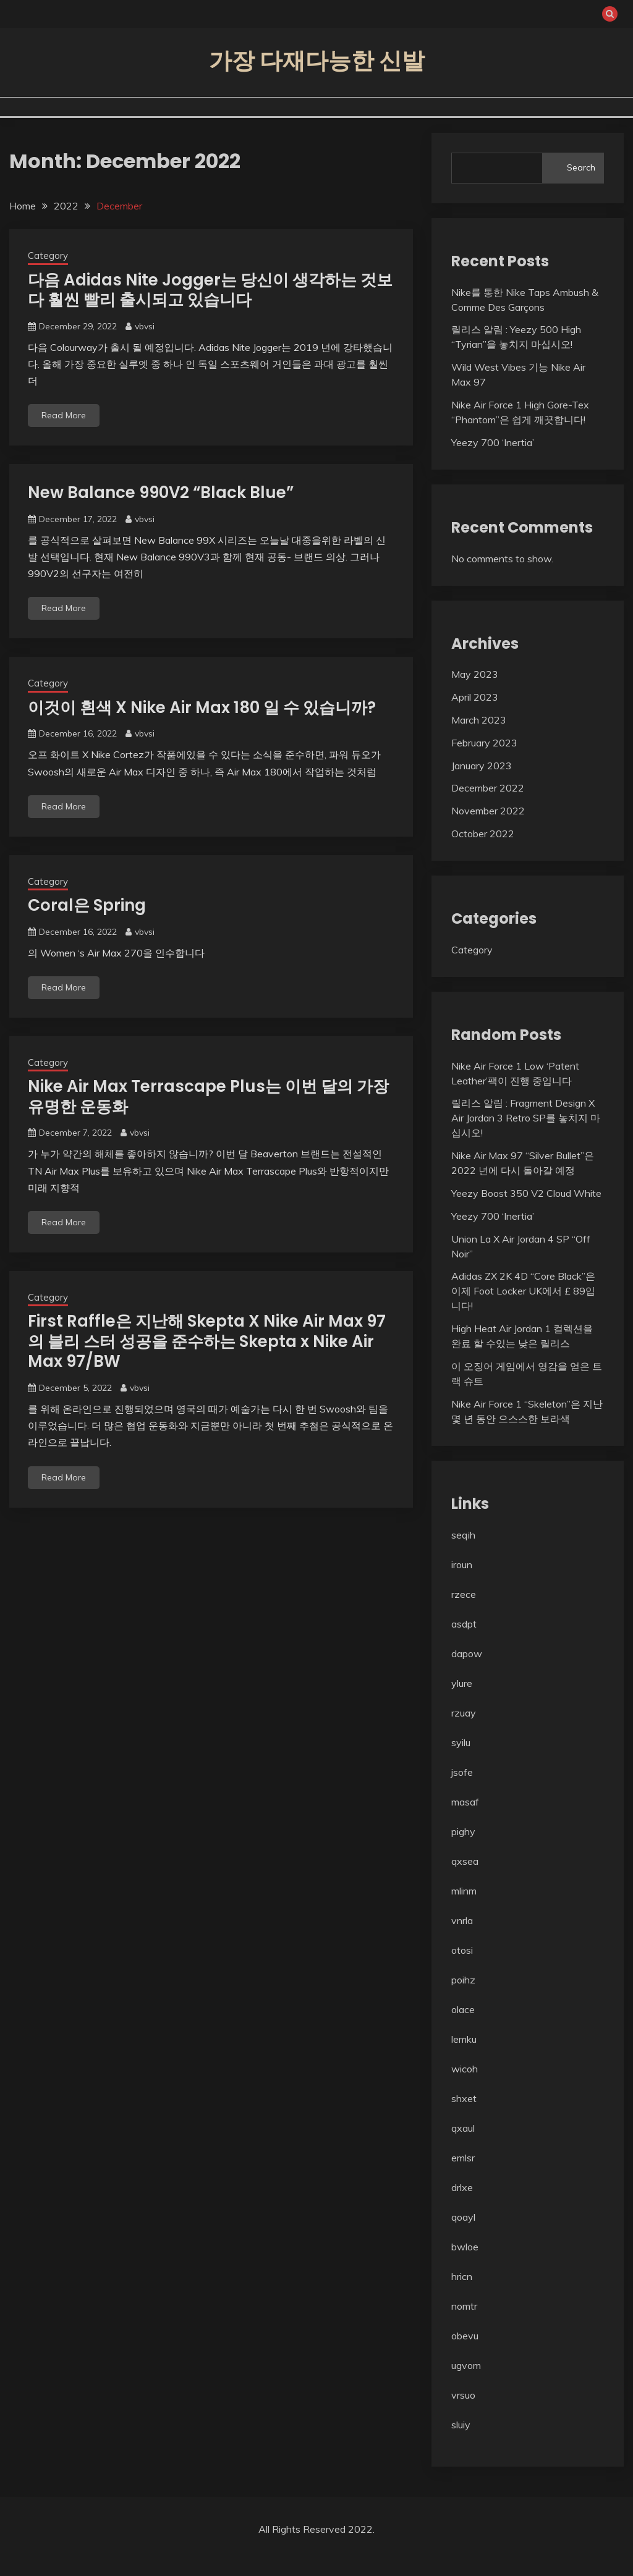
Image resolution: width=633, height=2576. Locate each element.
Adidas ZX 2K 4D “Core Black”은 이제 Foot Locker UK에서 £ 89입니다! (523, 1291)
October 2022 (482, 833)
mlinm (464, 1891)
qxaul (463, 2128)
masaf (465, 1802)
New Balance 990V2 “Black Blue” (161, 492)
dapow (466, 1653)
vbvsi (145, 326)
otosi (462, 1950)
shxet (464, 2098)
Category (48, 255)
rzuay (463, 1713)
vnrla (462, 1920)
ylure (461, 1683)
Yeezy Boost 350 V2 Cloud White (526, 1193)
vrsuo (463, 2395)
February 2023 (484, 743)
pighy (463, 1831)
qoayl (463, 2217)
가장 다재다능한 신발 (317, 60)
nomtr (464, 2306)
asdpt (464, 1624)
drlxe (462, 2187)
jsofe (462, 1772)
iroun (461, 1564)
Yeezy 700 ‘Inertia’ (492, 442)
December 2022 (487, 788)
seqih (463, 1535)
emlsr (463, 2158)
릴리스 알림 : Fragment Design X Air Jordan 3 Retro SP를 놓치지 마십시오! (525, 1118)
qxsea (464, 1861)
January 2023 (481, 765)
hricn (461, 2276)
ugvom (466, 2365)
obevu (464, 2335)
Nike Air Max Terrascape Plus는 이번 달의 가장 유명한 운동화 (208, 1096)
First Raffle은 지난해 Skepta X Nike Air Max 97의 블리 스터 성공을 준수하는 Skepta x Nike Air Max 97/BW (207, 1341)
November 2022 (488, 810)
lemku (464, 2039)
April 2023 (474, 697)
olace (463, 2009)
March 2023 (478, 720)
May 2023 (474, 674)
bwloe (464, 2246)
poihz (463, 1980)
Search (581, 167)
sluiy (460, 2424)
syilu (460, 1742)
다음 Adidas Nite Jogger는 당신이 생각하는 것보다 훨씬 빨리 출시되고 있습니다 (210, 290)
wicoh (464, 2069)
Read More (63, 415)
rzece (463, 1594)
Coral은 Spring (87, 905)
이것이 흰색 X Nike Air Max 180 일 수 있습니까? (202, 707)
